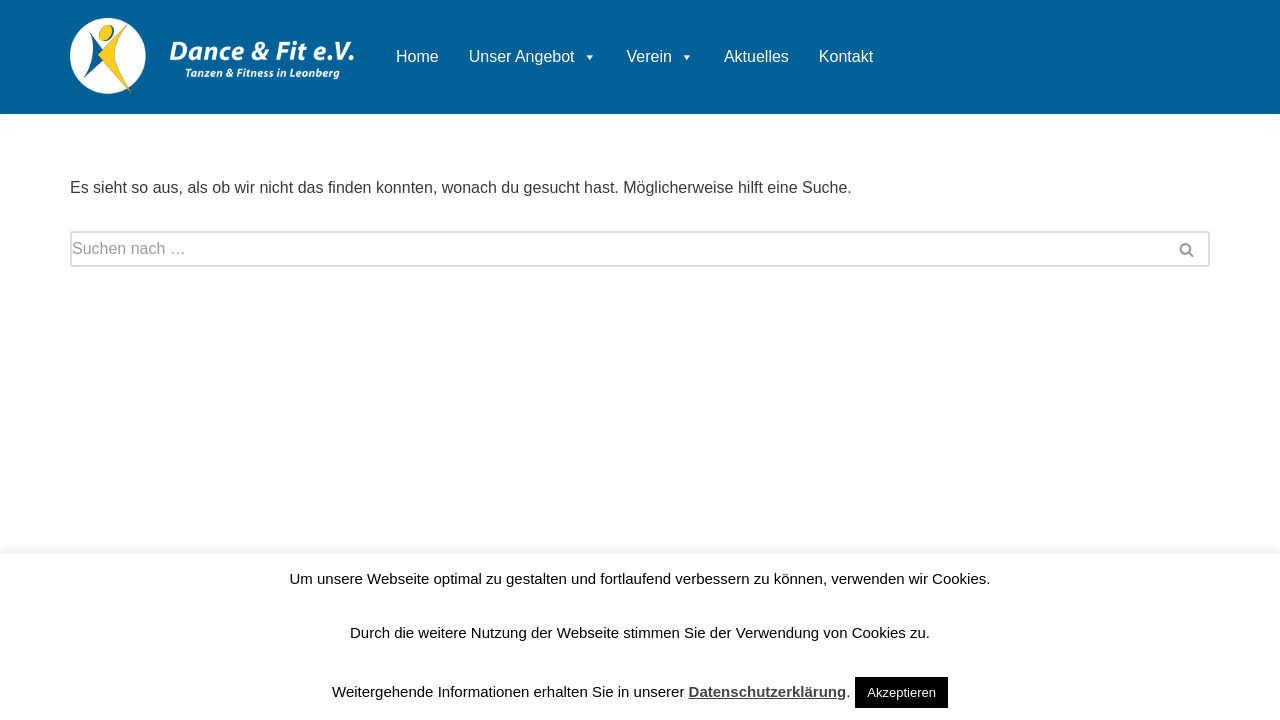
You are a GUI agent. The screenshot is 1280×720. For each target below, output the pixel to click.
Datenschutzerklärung (768, 691)
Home (417, 56)
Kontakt (846, 56)
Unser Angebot (533, 57)
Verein (660, 57)
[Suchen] (617, 249)
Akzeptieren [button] (901, 692)
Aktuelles (756, 56)
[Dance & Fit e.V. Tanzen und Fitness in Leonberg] (213, 57)
